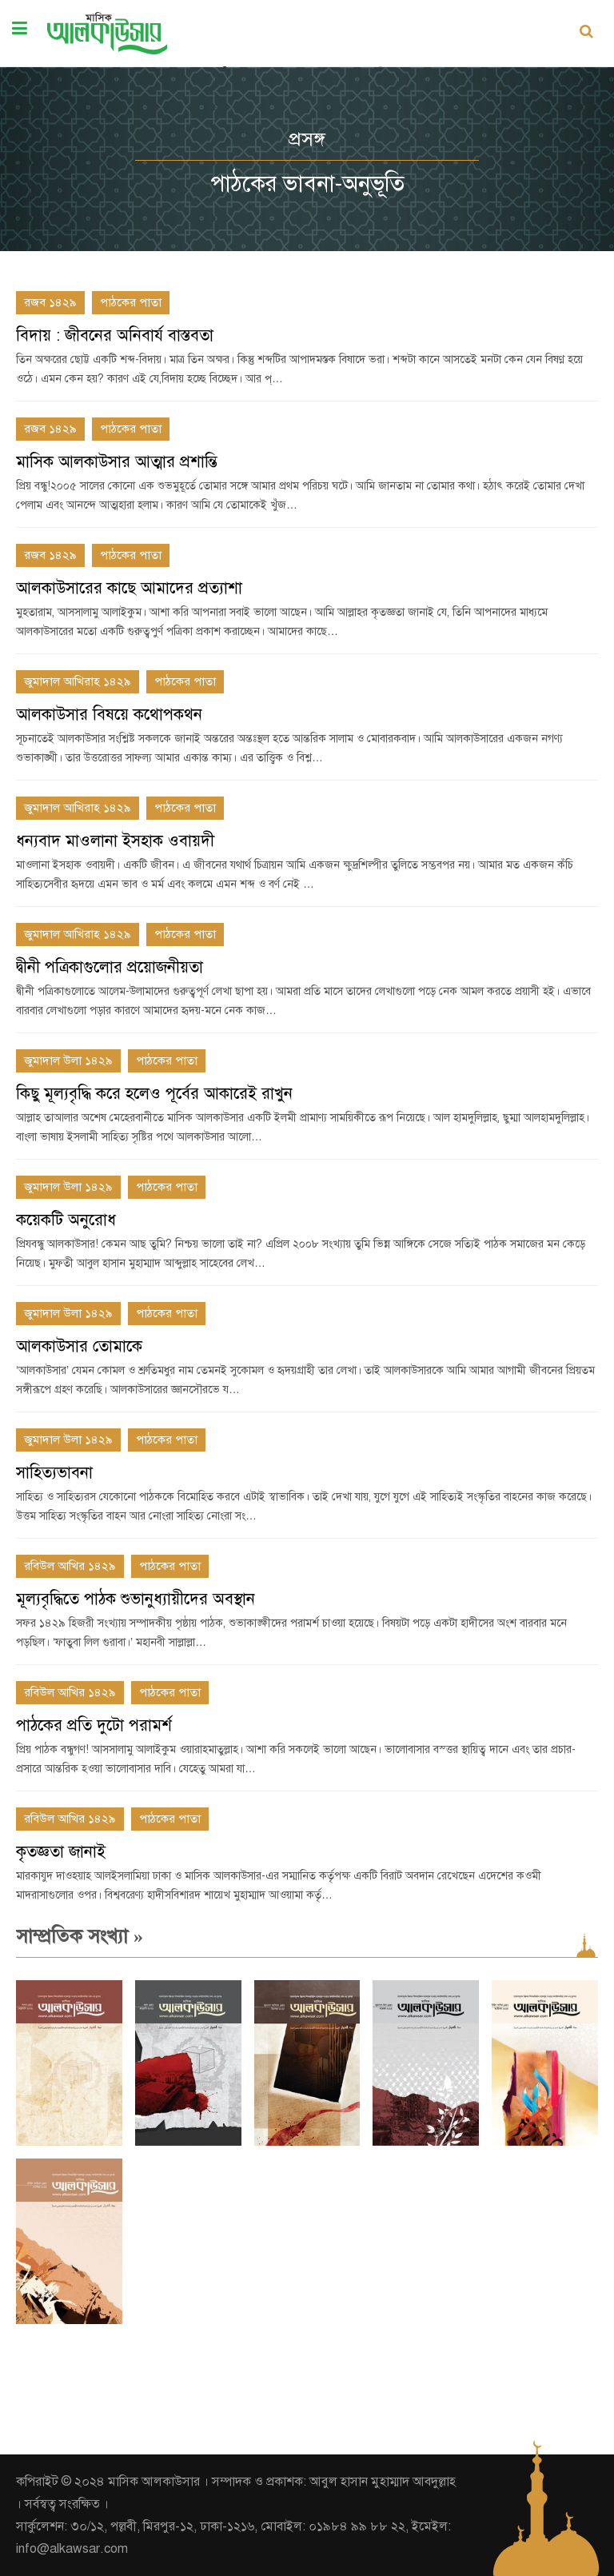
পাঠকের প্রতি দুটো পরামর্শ (94, 1725)
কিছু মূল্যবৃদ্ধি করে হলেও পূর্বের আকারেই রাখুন (154, 1094)
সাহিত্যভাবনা (54, 1473)
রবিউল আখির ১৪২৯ (70, 1566)
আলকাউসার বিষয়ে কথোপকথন (109, 715)
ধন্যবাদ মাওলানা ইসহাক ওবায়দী (115, 841)
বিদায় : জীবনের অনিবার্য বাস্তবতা (114, 335)
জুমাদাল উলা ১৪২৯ (68, 1060)
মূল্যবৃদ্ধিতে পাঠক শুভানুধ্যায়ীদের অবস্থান (135, 1599)
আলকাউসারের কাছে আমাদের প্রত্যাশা (129, 588)
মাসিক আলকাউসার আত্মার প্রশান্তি (116, 462)
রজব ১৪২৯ (50, 302)
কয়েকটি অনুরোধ (66, 1220)
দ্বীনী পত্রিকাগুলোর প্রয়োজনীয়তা (109, 967)
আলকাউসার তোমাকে (79, 1346)
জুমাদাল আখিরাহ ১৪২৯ (77, 681)
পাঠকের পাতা (130, 302)
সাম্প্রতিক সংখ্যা (79, 1936)
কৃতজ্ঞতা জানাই (61, 1852)
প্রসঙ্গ (307, 139)
